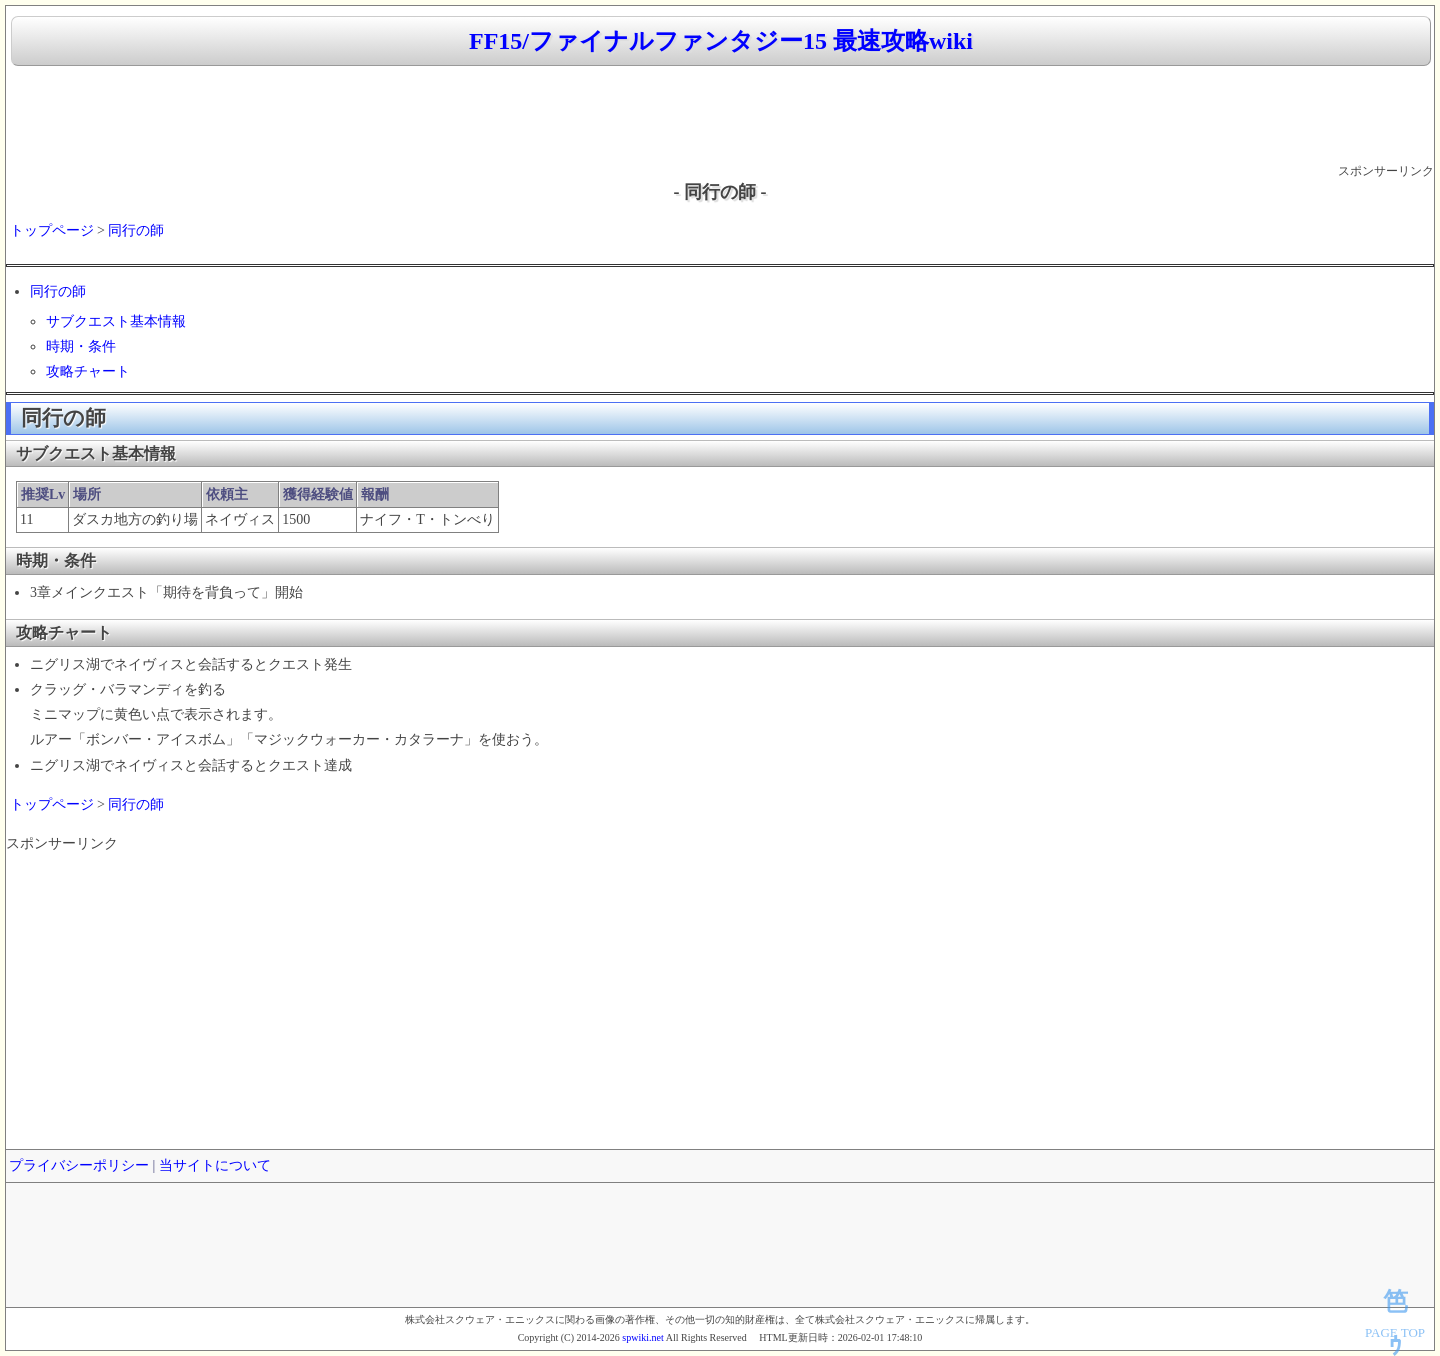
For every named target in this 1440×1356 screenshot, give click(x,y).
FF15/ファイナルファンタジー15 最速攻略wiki (721, 41)
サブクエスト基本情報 (116, 321)
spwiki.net (642, 1337)
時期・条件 (81, 346)
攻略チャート (88, 371)
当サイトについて (215, 1165)
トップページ (52, 230)
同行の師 (136, 230)
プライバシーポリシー (79, 1165)
